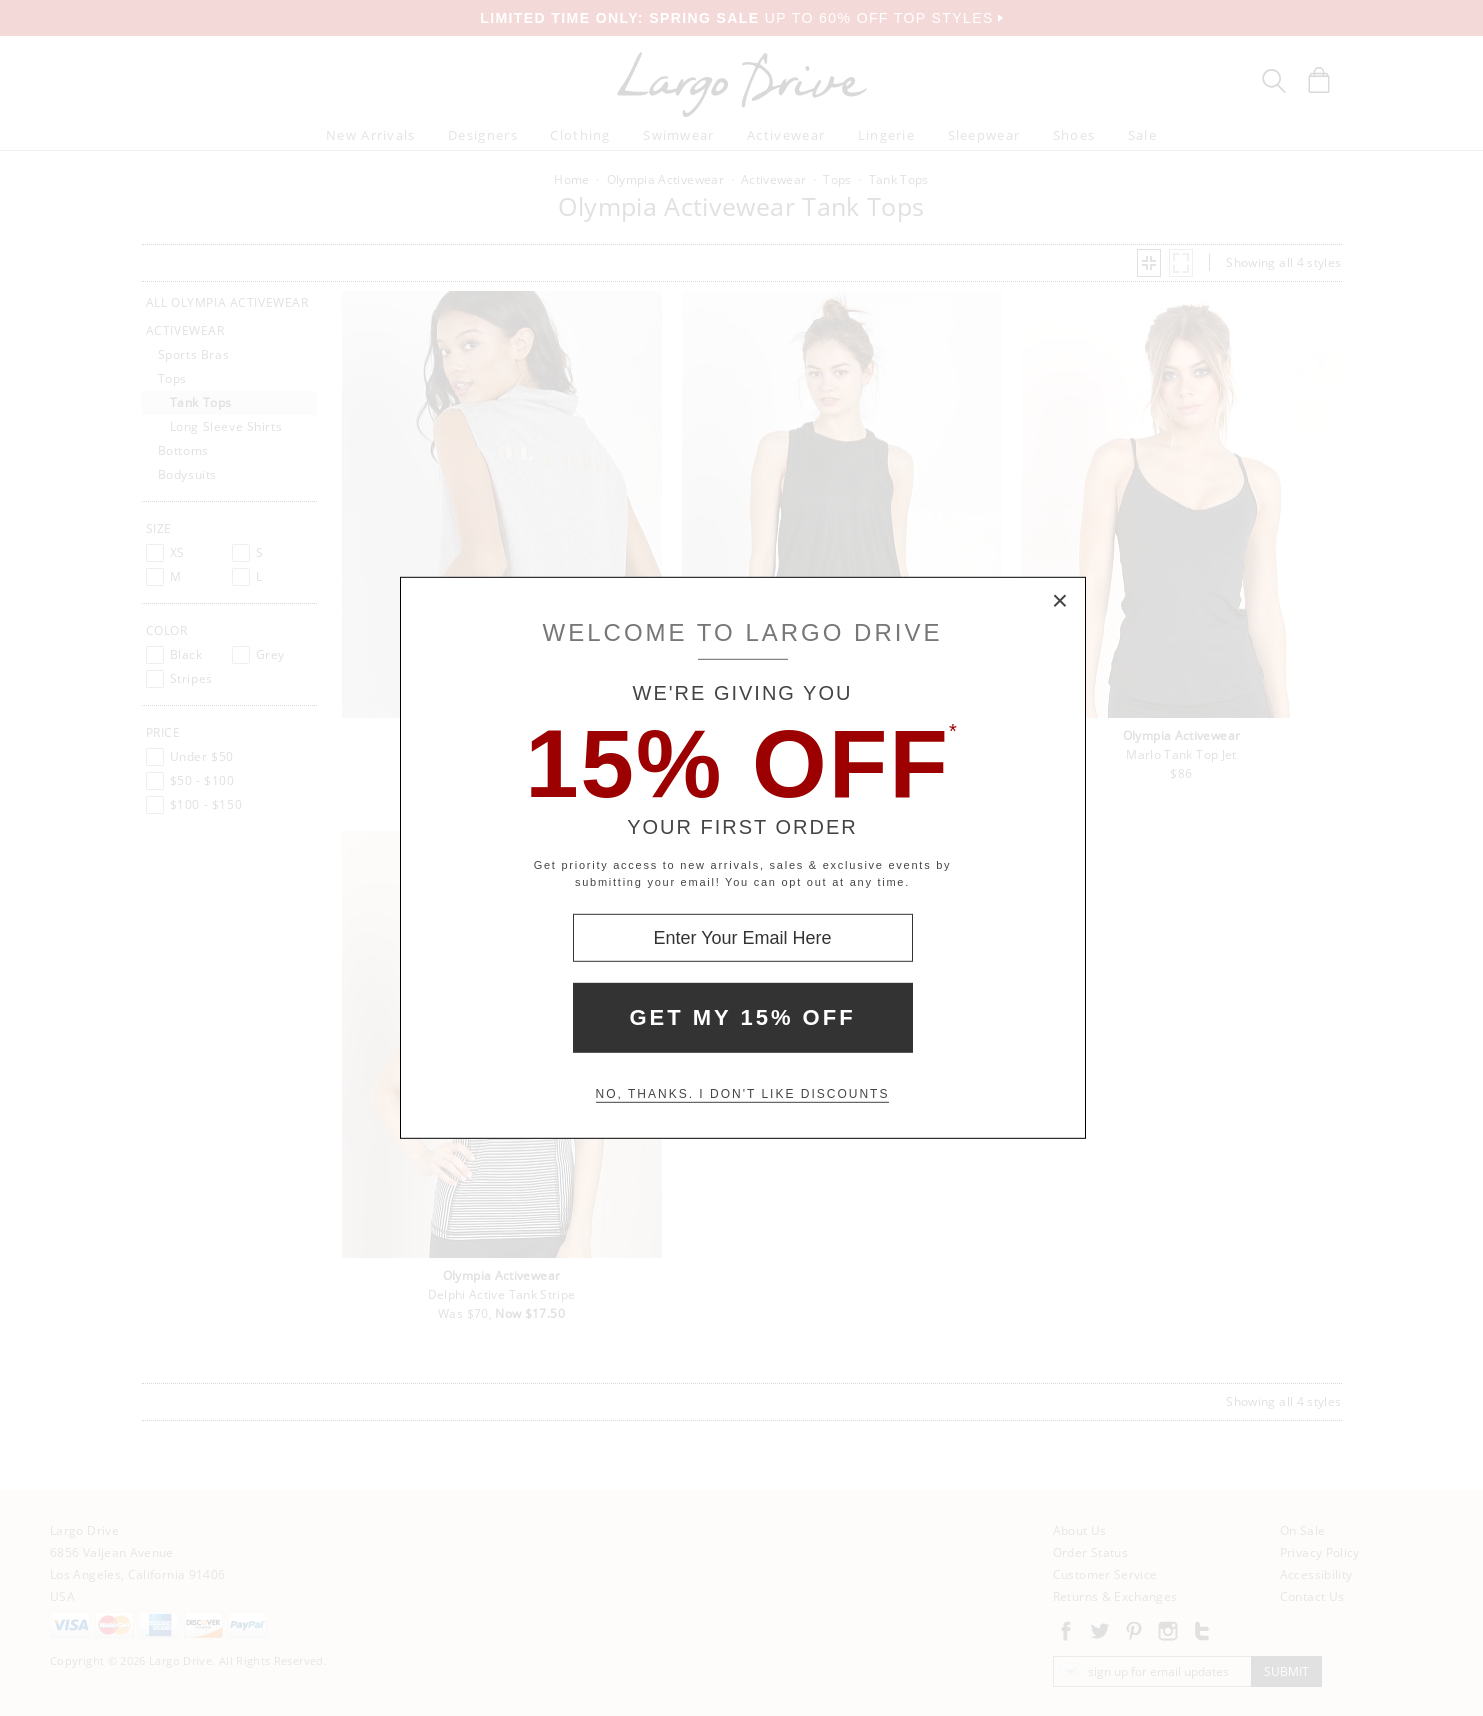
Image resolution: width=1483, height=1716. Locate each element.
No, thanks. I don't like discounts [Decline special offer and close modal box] (743, 1094)
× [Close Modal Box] (1061, 602)
